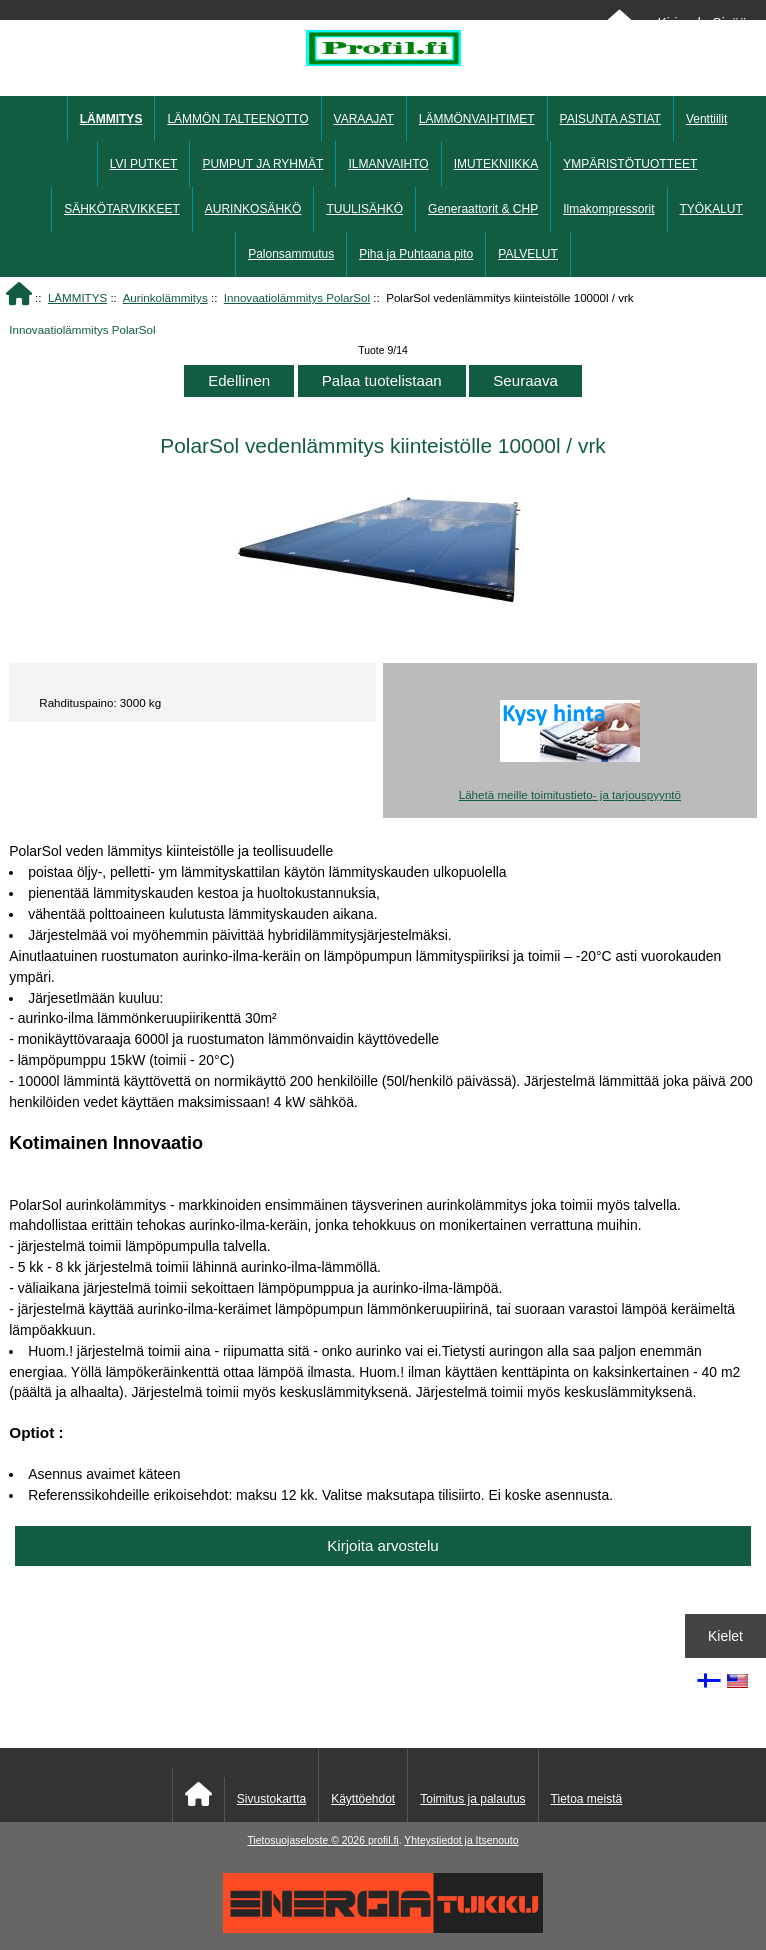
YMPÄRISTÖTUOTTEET (630, 164)
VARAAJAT (364, 119)
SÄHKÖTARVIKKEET (122, 209)
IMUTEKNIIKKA (496, 164)
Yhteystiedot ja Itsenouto (461, 1840)
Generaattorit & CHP (483, 209)
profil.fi (383, 1840)
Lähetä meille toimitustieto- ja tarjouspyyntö (570, 794)
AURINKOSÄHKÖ (253, 209)
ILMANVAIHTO (388, 164)
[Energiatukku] (383, 1928)
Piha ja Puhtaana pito (416, 254)
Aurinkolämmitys (165, 297)
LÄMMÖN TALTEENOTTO (237, 119)
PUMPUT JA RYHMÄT (262, 164)
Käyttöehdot (363, 1799)
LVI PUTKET (144, 164)
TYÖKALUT (711, 209)
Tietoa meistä (587, 1799)
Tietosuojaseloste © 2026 (307, 1840)
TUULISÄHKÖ (364, 209)
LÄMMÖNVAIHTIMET (477, 119)
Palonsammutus (291, 254)
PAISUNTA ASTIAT (610, 119)
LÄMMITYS (77, 297)
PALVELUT (528, 254)
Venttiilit (706, 119)
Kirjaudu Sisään (705, 23)
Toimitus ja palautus (472, 1799)
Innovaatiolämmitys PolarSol (297, 297)
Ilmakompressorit (608, 209)
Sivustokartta (271, 1799)
